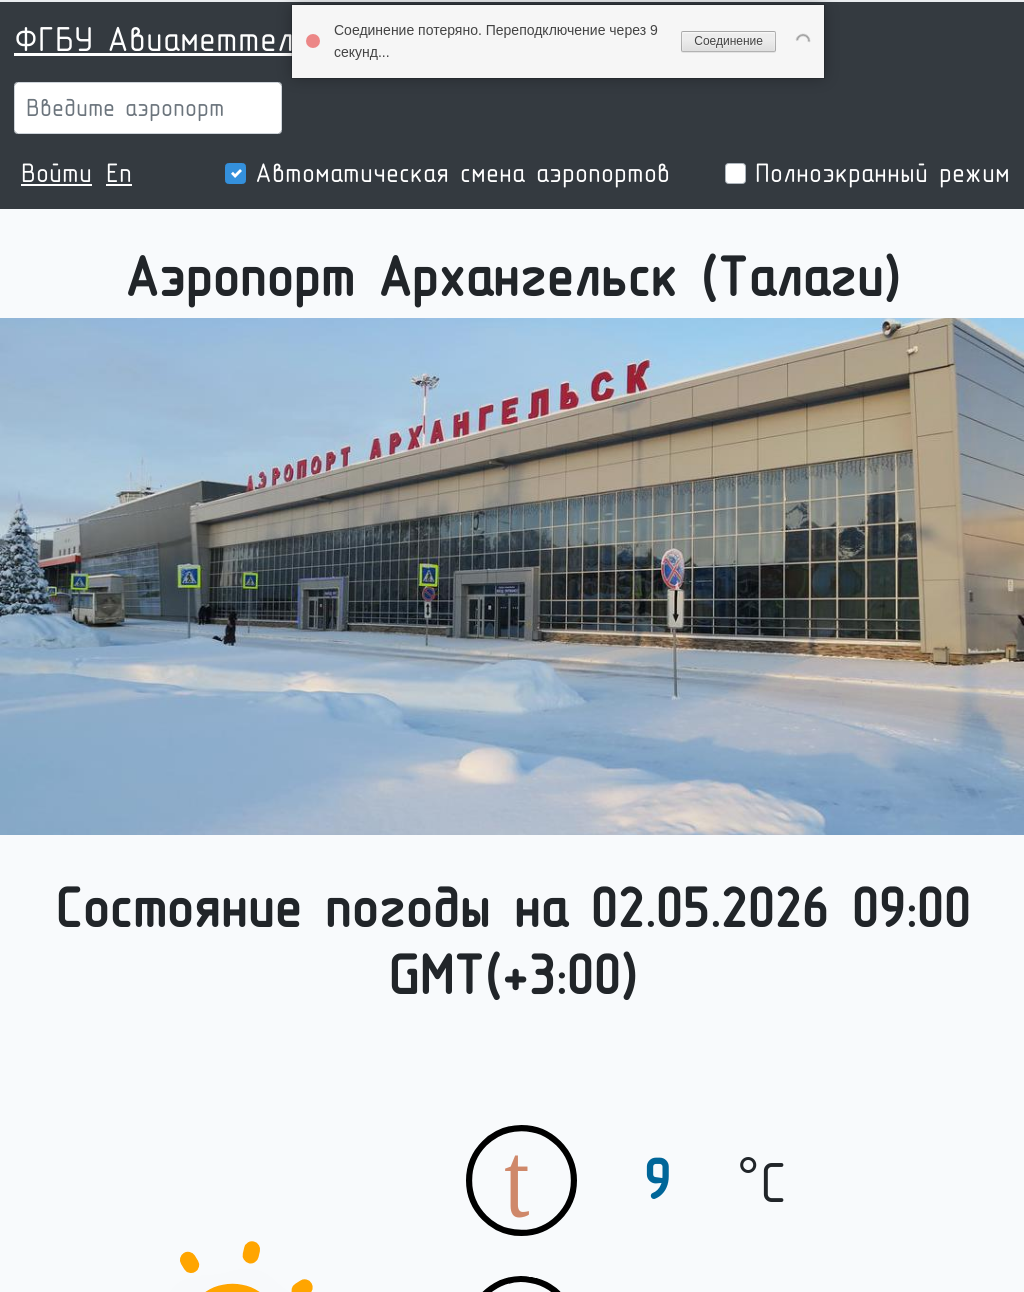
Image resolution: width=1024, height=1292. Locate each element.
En (119, 172)
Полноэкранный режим (882, 172)
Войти (56, 172)
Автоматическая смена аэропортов (462, 172)
